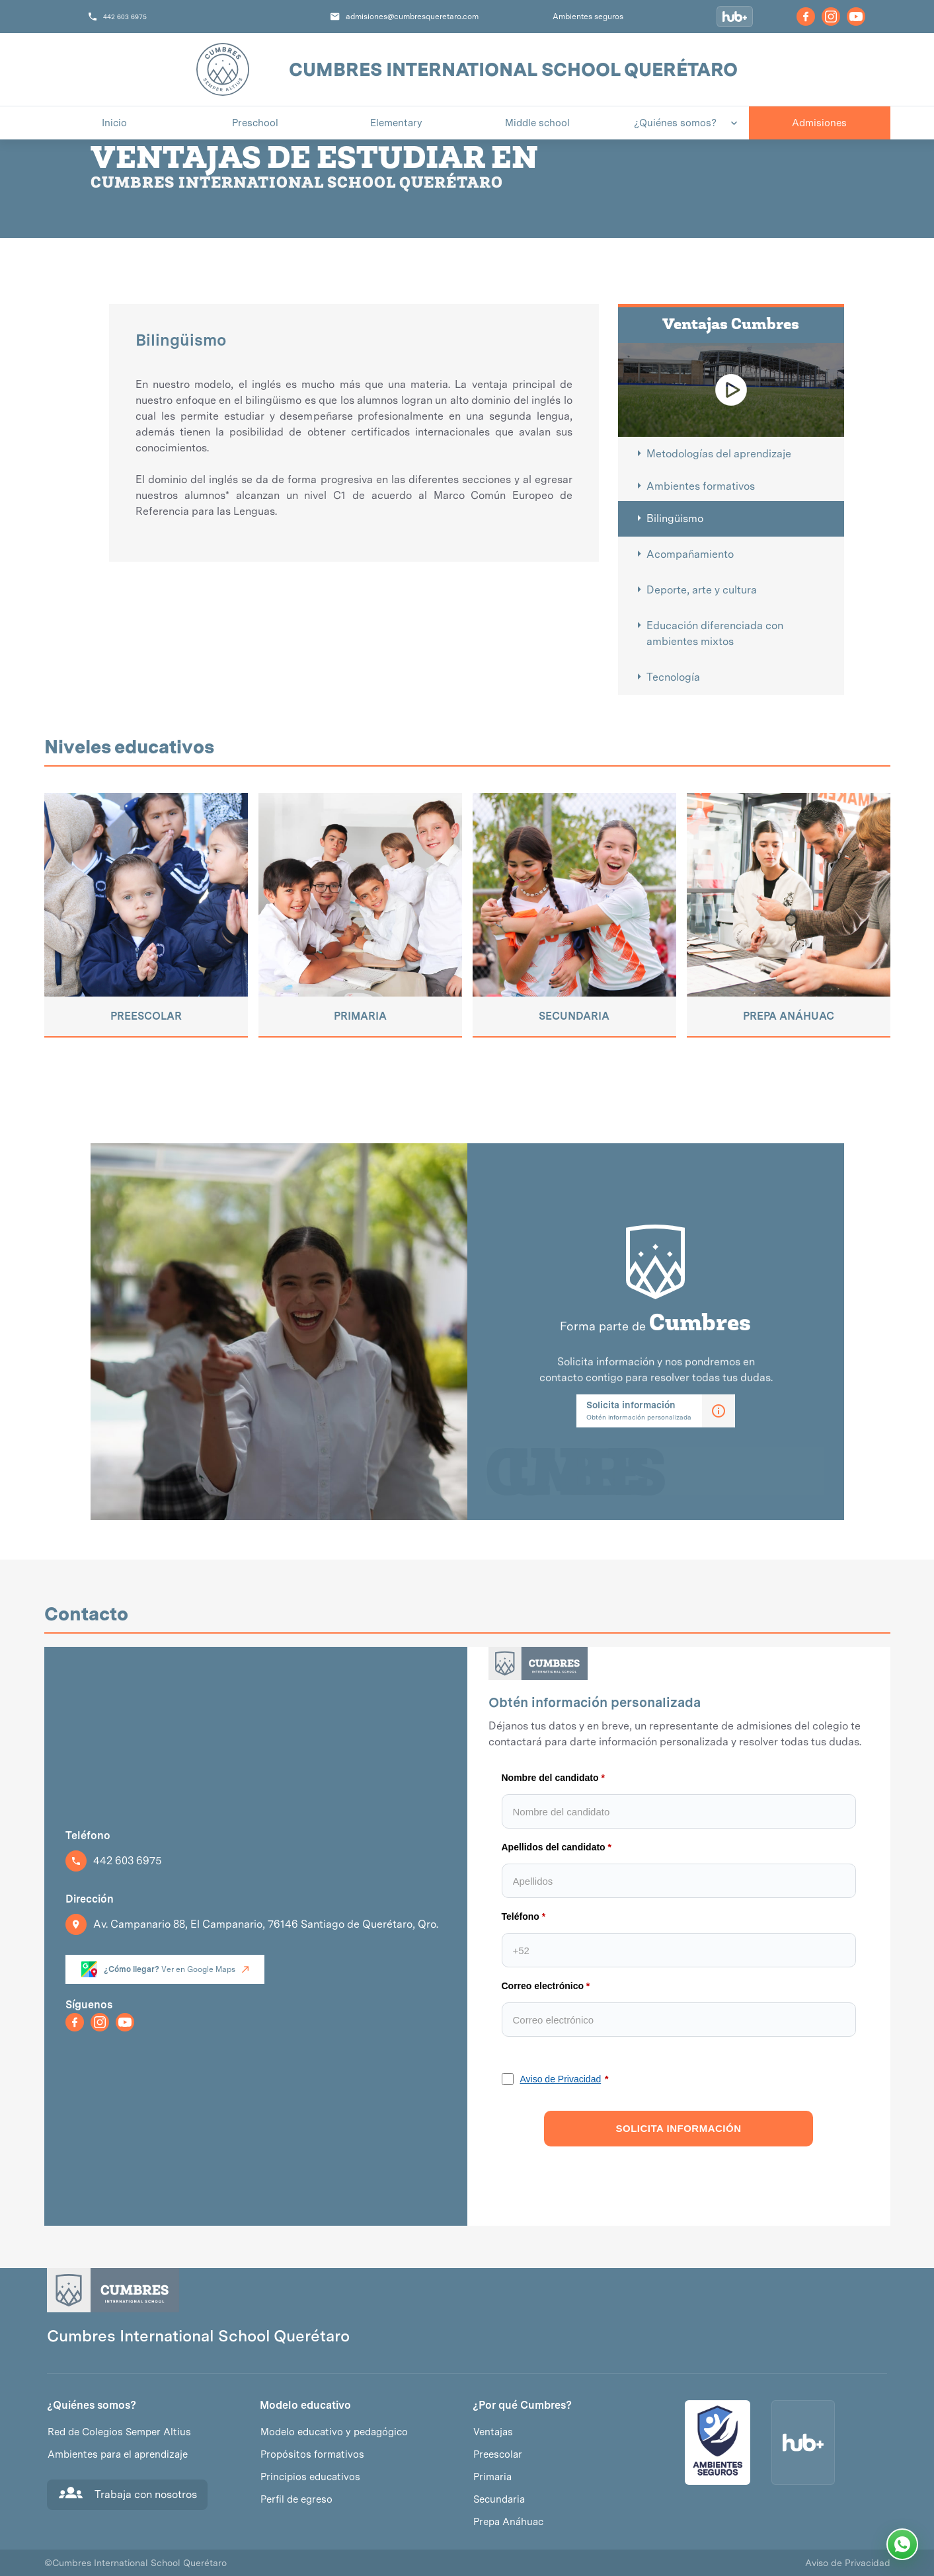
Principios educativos (310, 2477)
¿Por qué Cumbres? (522, 2405)
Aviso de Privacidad (561, 2079)
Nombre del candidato (550, 1777)
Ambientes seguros (588, 16)
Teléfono (520, 1916)
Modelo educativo (305, 2405)
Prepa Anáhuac (508, 2522)
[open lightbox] (731, 390)
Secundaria (499, 2499)
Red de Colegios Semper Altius (119, 2432)
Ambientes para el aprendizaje (118, 2454)
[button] (678, 122)
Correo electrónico (543, 1986)
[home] (222, 69)
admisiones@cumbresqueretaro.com (412, 16)
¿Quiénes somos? (91, 2405)
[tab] (731, 454)
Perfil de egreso (296, 2499)
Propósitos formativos (312, 2454)
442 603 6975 (125, 16)
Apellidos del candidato (553, 1847)
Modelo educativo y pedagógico (334, 2432)
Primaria (492, 2477)
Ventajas (493, 2432)
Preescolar (497, 2454)
